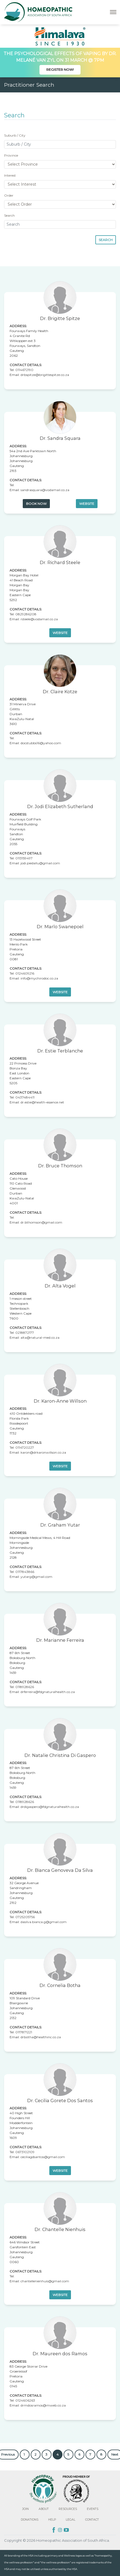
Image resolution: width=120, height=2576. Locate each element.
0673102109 (25, 2152)
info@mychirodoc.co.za (39, 978)
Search (9, 215)
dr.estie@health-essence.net (42, 1102)
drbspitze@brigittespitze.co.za (45, 375)
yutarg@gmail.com (36, 1577)
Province (11, 155)
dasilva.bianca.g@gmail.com (44, 1922)
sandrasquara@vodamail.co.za (45, 490)
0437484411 (25, 1097)
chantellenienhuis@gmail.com (45, 2281)
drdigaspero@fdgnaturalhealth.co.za (50, 1807)
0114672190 (24, 370)
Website (86, 504)
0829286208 (25, 614)
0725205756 (25, 1917)
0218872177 (24, 1333)
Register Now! (60, 69)
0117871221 (23, 2032)
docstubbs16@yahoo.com (41, 743)
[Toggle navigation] (113, 12)
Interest (10, 175)
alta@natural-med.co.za (40, 1337)
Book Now (36, 504)
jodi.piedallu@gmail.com (40, 863)
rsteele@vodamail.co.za (39, 619)
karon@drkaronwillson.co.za (43, 1452)
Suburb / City (14, 135)
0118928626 (24, 1687)
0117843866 (24, 1572)
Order (8, 195)
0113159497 (24, 858)
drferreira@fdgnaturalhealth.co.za (48, 1692)
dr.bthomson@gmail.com (41, 1222)
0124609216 (24, 973)
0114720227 (24, 1447)
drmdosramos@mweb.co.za (43, 2405)
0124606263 (25, 2400)
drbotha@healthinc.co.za (41, 2037)
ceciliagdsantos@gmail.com (43, 2157)
